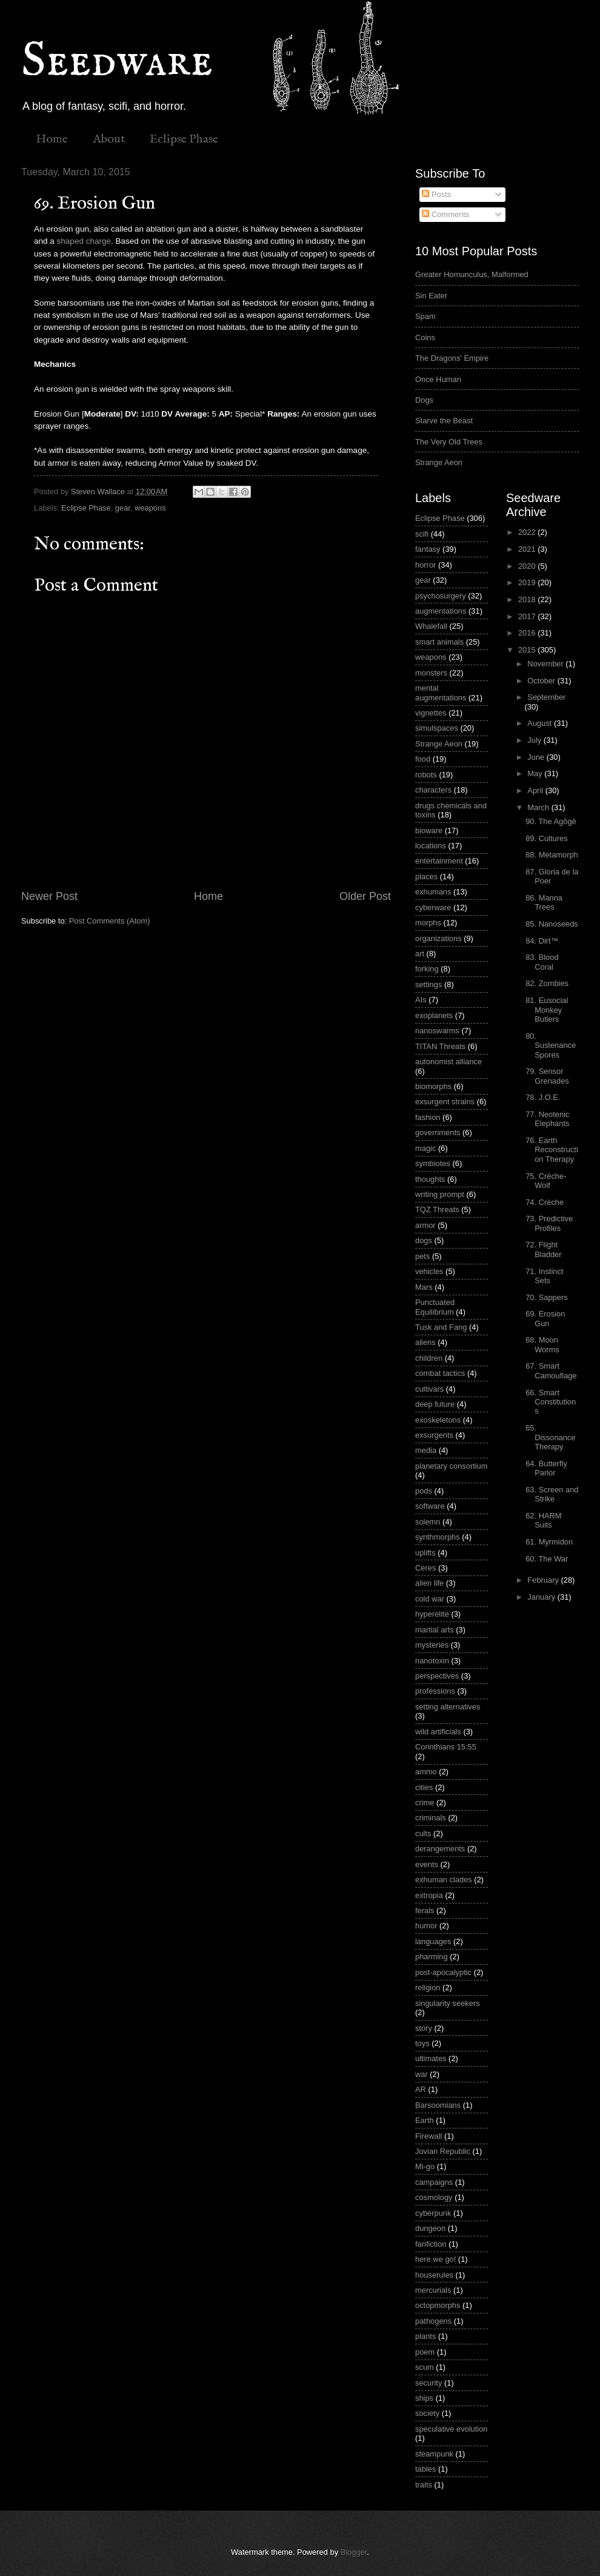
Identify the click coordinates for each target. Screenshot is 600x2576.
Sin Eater (431, 295)
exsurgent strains (445, 1101)
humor (426, 1925)
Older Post (365, 896)
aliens (425, 1342)
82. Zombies (546, 983)
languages (433, 1941)
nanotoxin (432, 1660)
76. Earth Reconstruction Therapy (551, 1150)
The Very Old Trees (448, 441)
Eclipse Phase (184, 139)
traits (423, 2484)
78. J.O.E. (542, 1097)
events (426, 1864)
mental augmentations (440, 692)
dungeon (430, 2228)
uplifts (425, 1552)
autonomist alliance (448, 1061)
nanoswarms (437, 1030)
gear (122, 507)
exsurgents (434, 1435)
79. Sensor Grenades (547, 1076)
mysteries (431, 1644)
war (421, 2074)
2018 (528, 599)
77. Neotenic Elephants (547, 1119)
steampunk (434, 2453)
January (542, 1597)
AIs (421, 999)
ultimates (431, 2058)
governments (437, 1132)
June (537, 757)
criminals (430, 1817)
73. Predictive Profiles (549, 1223)
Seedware (117, 62)
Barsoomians (438, 2105)
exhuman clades (443, 1879)
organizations (438, 938)
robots (426, 774)
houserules (434, 2274)
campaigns (434, 2182)
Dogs (424, 399)
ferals (424, 1910)
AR (420, 2089)
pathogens (433, 2321)
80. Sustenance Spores (550, 1045)
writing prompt (439, 1194)
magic (425, 1148)
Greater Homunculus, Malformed (471, 274)
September (546, 697)
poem (425, 2351)
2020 (528, 566)
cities (424, 1787)
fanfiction (431, 2244)
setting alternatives (447, 1706)
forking (427, 968)
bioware (428, 830)
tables (425, 2469)
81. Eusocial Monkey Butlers (546, 1010)
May (535, 773)
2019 (528, 582)
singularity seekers (447, 2003)
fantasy (428, 549)
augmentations (440, 610)
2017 (528, 616)
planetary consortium (451, 1466)
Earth (424, 2120)
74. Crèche (544, 1202)
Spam (425, 316)
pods (423, 1490)
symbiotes (432, 1163)
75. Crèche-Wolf (545, 1181)
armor (425, 1225)
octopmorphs (437, 2305)
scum (424, 2367)
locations (430, 845)
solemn (428, 1521)
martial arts (434, 1629)
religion (428, 1987)
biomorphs (433, 1086)
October (542, 680)
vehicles (429, 1271)
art (419, 953)
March (539, 807)
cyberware (433, 907)
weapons (150, 507)
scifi (421, 533)
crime (424, 1802)
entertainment (439, 860)
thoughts (430, 1179)
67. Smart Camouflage (550, 1370)
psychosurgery (440, 595)
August (540, 723)
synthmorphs (437, 1536)
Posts (436, 194)
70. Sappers (546, 1297)
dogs (423, 1240)
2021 (528, 549)
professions (435, 1691)
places (426, 876)
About (109, 139)
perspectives (437, 1675)
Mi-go (425, 2166)
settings (428, 984)
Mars (424, 1287)
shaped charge (84, 241)
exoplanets (434, 1015)
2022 (528, 532)
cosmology (434, 2197)
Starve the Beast (444, 420)
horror (425, 564)
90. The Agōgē (550, 821)
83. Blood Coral (541, 962)
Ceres (425, 1567)
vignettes (431, 712)
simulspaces (436, 728)
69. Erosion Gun (545, 1318)
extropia (429, 1895)
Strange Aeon (438, 462)
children (428, 1358)
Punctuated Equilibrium (435, 1307)
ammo (426, 1771)
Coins (425, 337)
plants (425, 2336)
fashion (428, 1117)
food (422, 758)
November (546, 663)
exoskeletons (438, 1419)
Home (52, 139)
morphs (428, 922)
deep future (435, 1404)
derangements (440, 1848)
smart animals (439, 641)
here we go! (435, 2259)
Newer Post (49, 896)
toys (422, 2043)
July (535, 740)
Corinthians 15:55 (445, 1746)
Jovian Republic (442, 2151)
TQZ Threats (437, 1209)
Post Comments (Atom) (109, 920)
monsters (431, 672)
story (423, 2028)
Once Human (438, 379)
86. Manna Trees (543, 902)
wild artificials (438, 1731)
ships (424, 2398)
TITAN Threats (440, 1046)
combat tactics (440, 1373)
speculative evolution (451, 2428)
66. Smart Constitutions (550, 1402)
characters (433, 789)
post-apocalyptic (443, 1972)
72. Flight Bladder (543, 1249)
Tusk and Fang (441, 1327)
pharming (431, 1956)
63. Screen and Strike (551, 1494)
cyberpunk (433, 2213)
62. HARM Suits (543, 1520)
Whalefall (431, 626)
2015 (528, 649)
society (427, 2413)
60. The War (546, 1558)
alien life (429, 1583)
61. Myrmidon (549, 1541)
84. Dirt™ (541, 940)
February (544, 1580)
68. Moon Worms (542, 1344)
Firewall (428, 2136)
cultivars (429, 1389)
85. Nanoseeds (551, 923)
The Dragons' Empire (451, 358)
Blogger (354, 2552)
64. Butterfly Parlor (546, 1468)
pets (422, 1256)
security (428, 2382)
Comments (445, 214)
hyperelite (432, 1613)
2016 (528, 632)
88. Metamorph (551, 854)
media (425, 1450)
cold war (429, 1598)
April (536, 790)
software (430, 1506)
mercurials (433, 2290)
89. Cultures (546, 838)
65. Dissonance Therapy (550, 1437)
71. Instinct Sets (544, 1276)
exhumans (433, 891)
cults (423, 1833)
